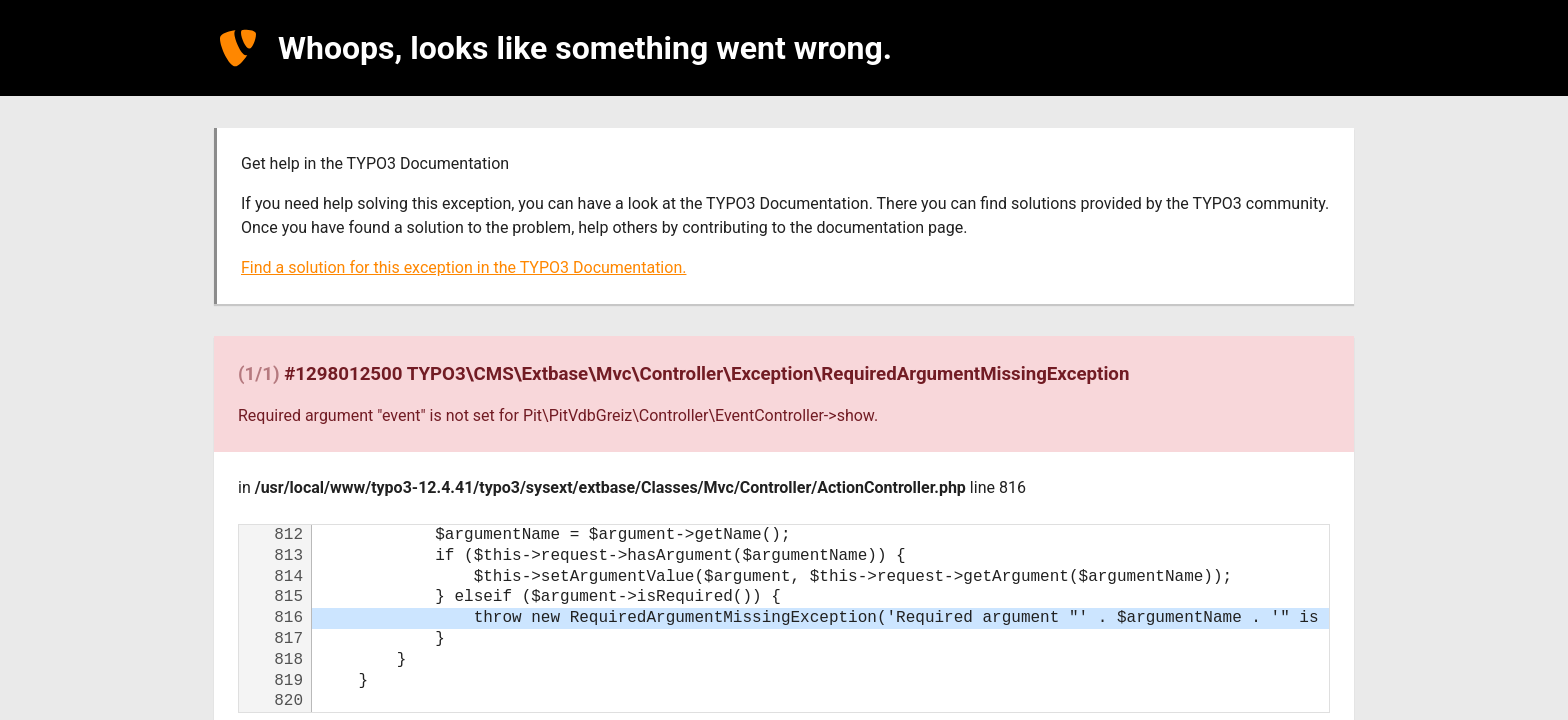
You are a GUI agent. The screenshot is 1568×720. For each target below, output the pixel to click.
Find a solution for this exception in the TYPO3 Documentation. (463, 267)
